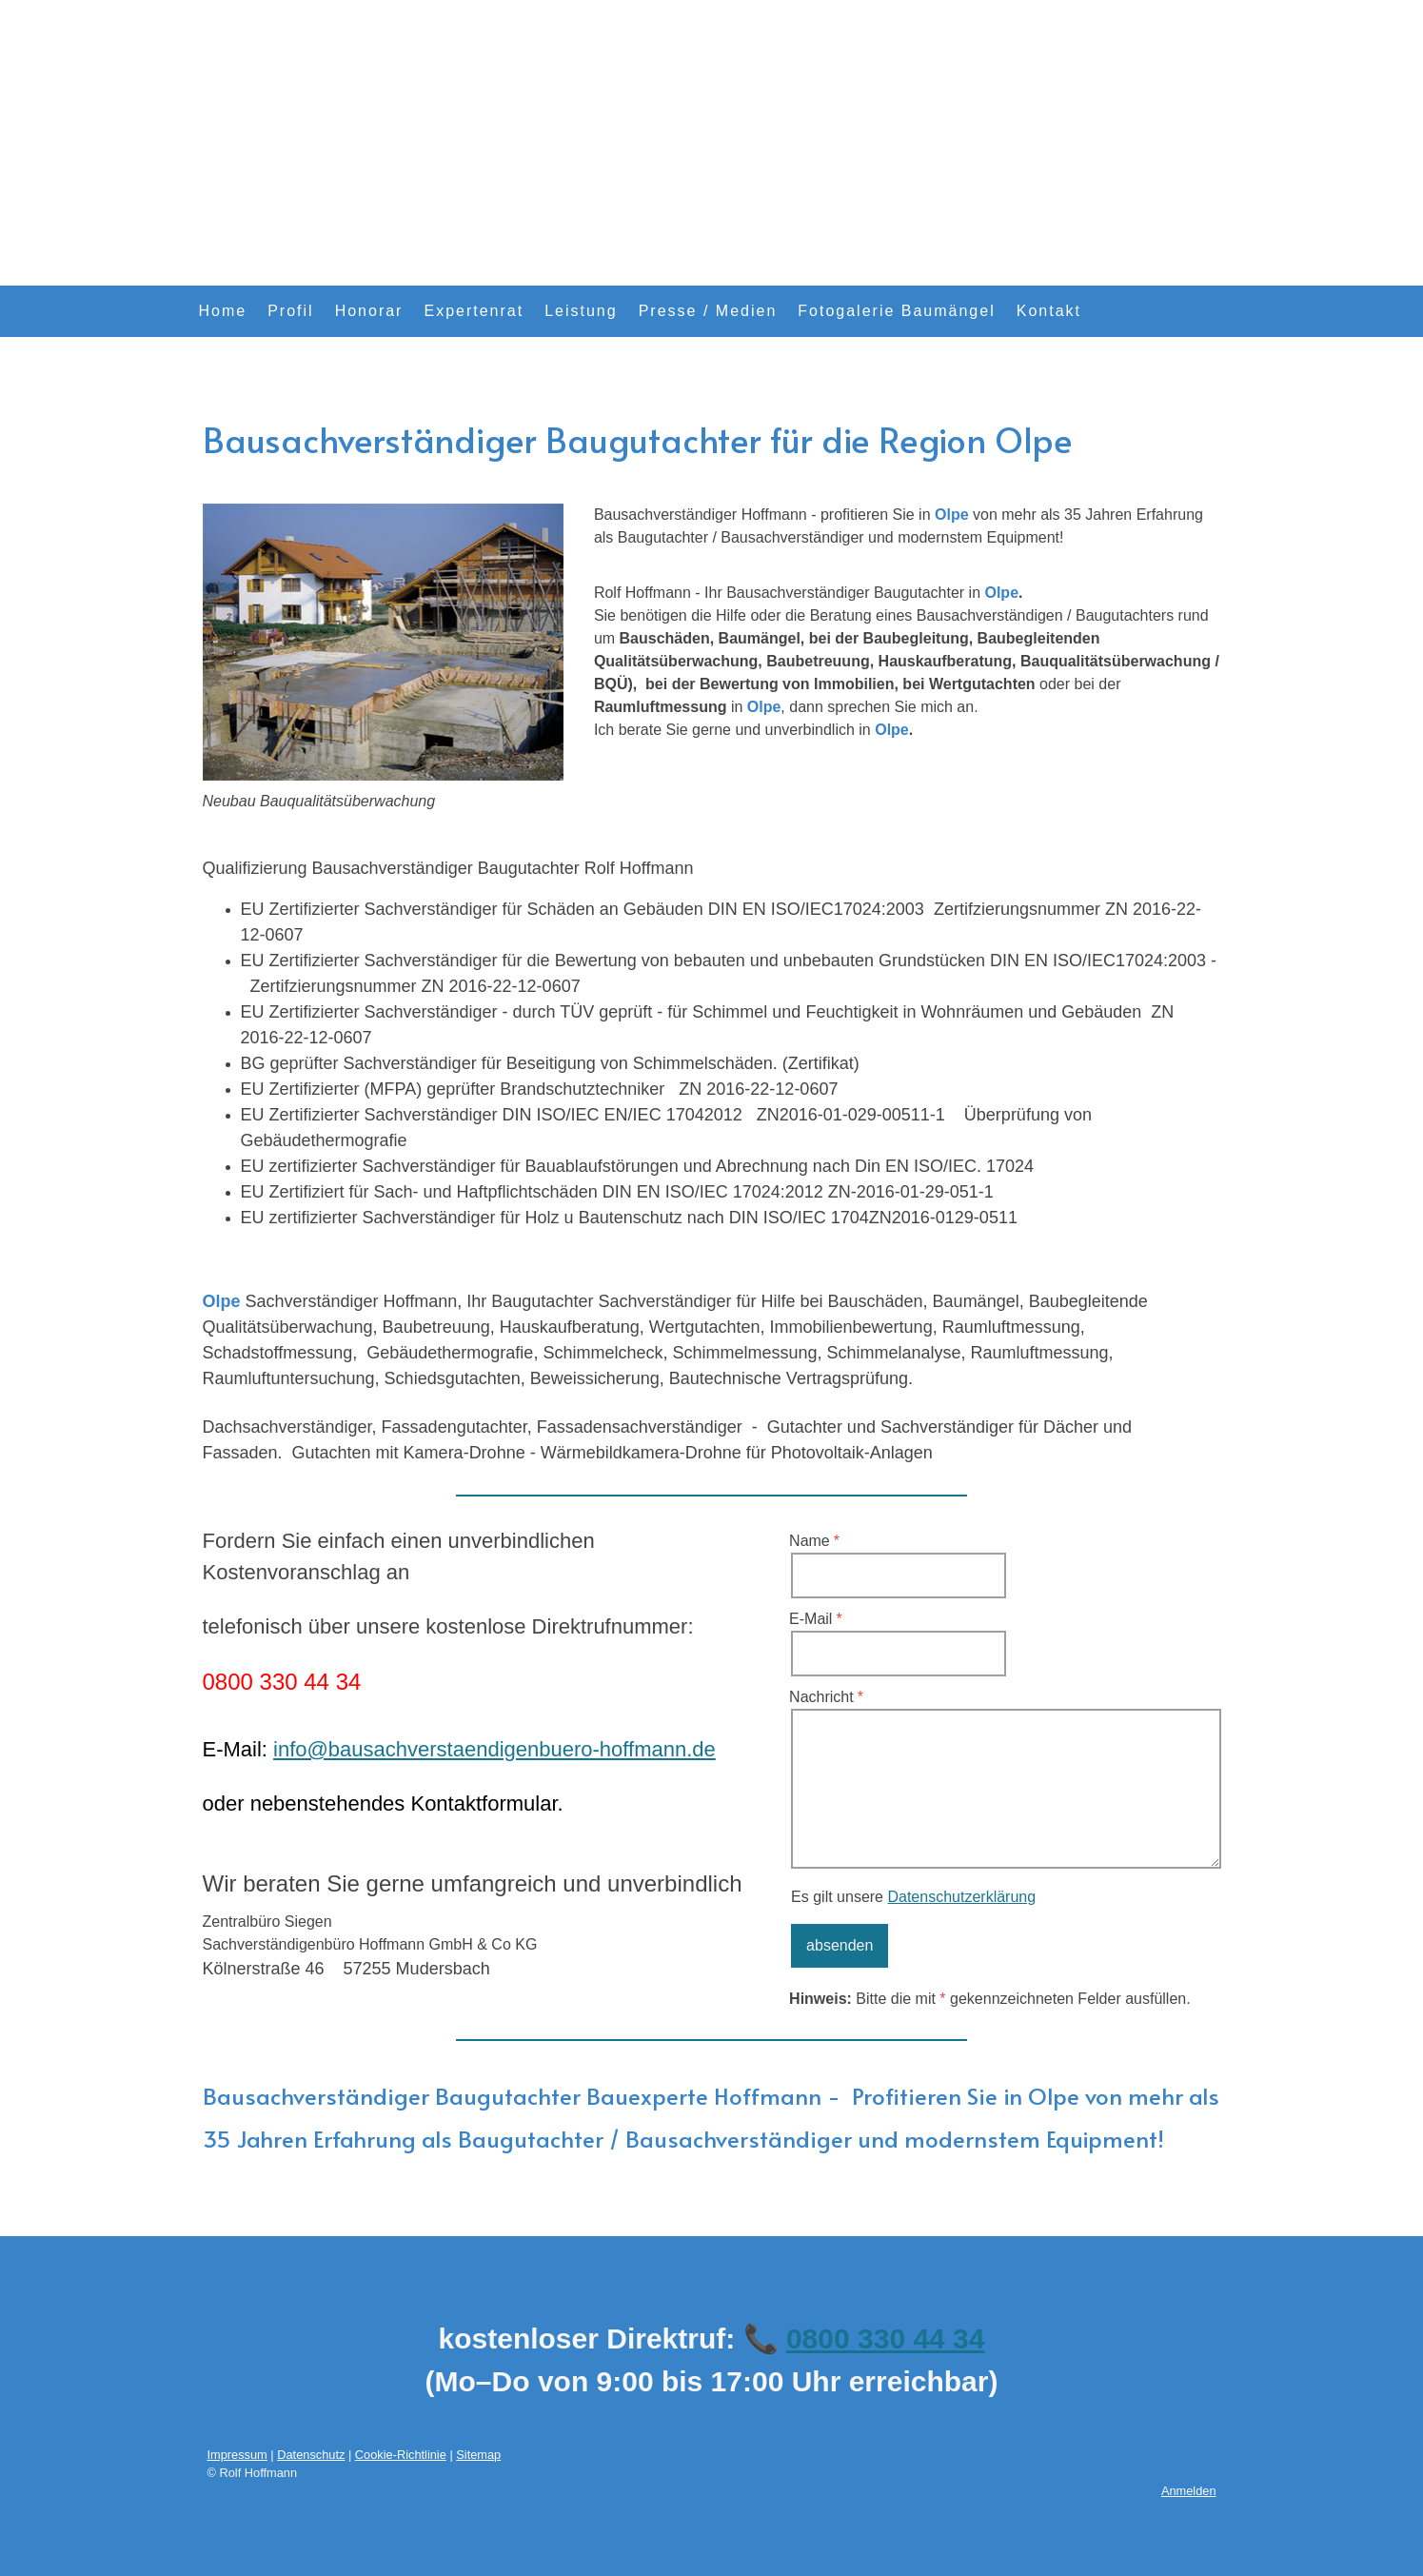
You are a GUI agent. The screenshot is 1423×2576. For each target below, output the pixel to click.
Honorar (369, 311)
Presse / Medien (708, 311)
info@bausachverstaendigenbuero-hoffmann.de (494, 1749)
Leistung (581, 311)
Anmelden (1188, 2491)
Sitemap (478, 2454)
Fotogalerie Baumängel (896, 311)
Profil (290, 311)
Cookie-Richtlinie (400, 2454)
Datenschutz (311, 2454)
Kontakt (1049, 311)
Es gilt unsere (913, 1897)
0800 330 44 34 (885, 2338)
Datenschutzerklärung (961, 1897)
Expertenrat (474, 311)
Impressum (237, 2454)
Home (223, 311)
